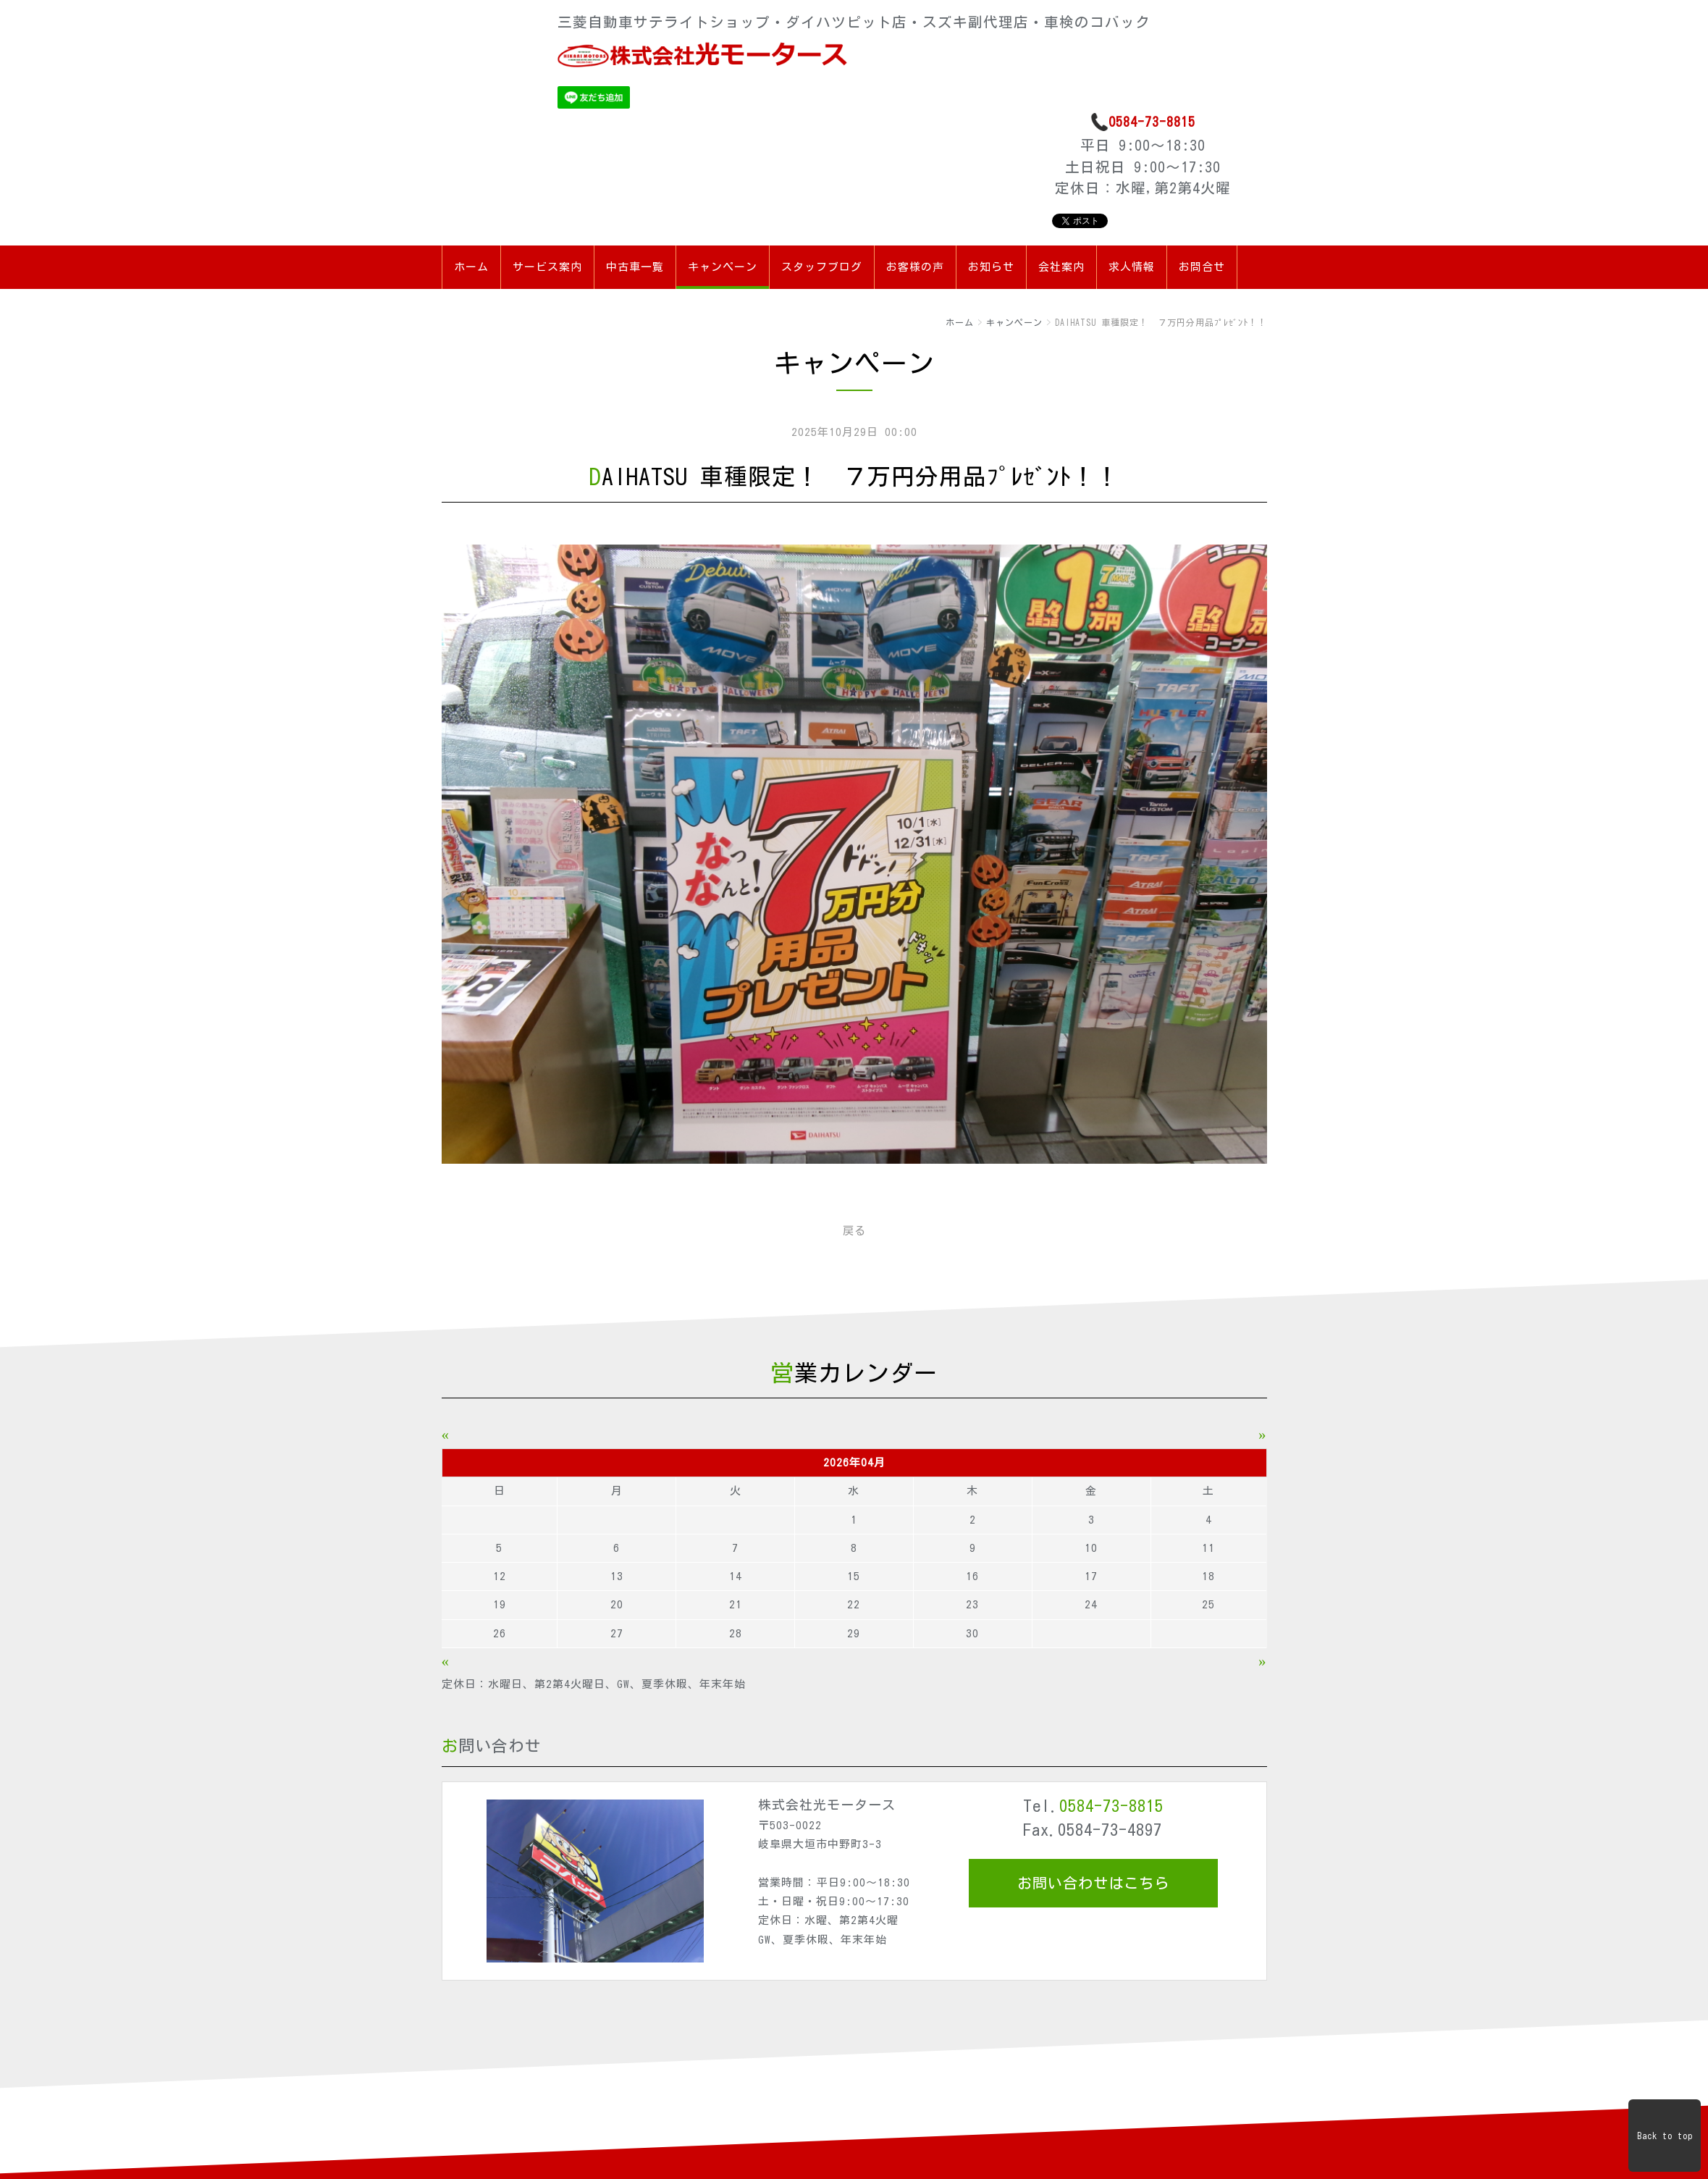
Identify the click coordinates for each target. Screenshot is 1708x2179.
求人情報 (1131, 266)
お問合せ (1202, 266)
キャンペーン (722, 266)
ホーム (471, 266)
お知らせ (991, 266)
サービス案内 (547, 266)
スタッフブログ (821, 266)
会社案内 (1061, 266)
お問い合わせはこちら (1093, 1883)
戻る (854, 1230)
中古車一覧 (635, 266)
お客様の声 (915, 266)
